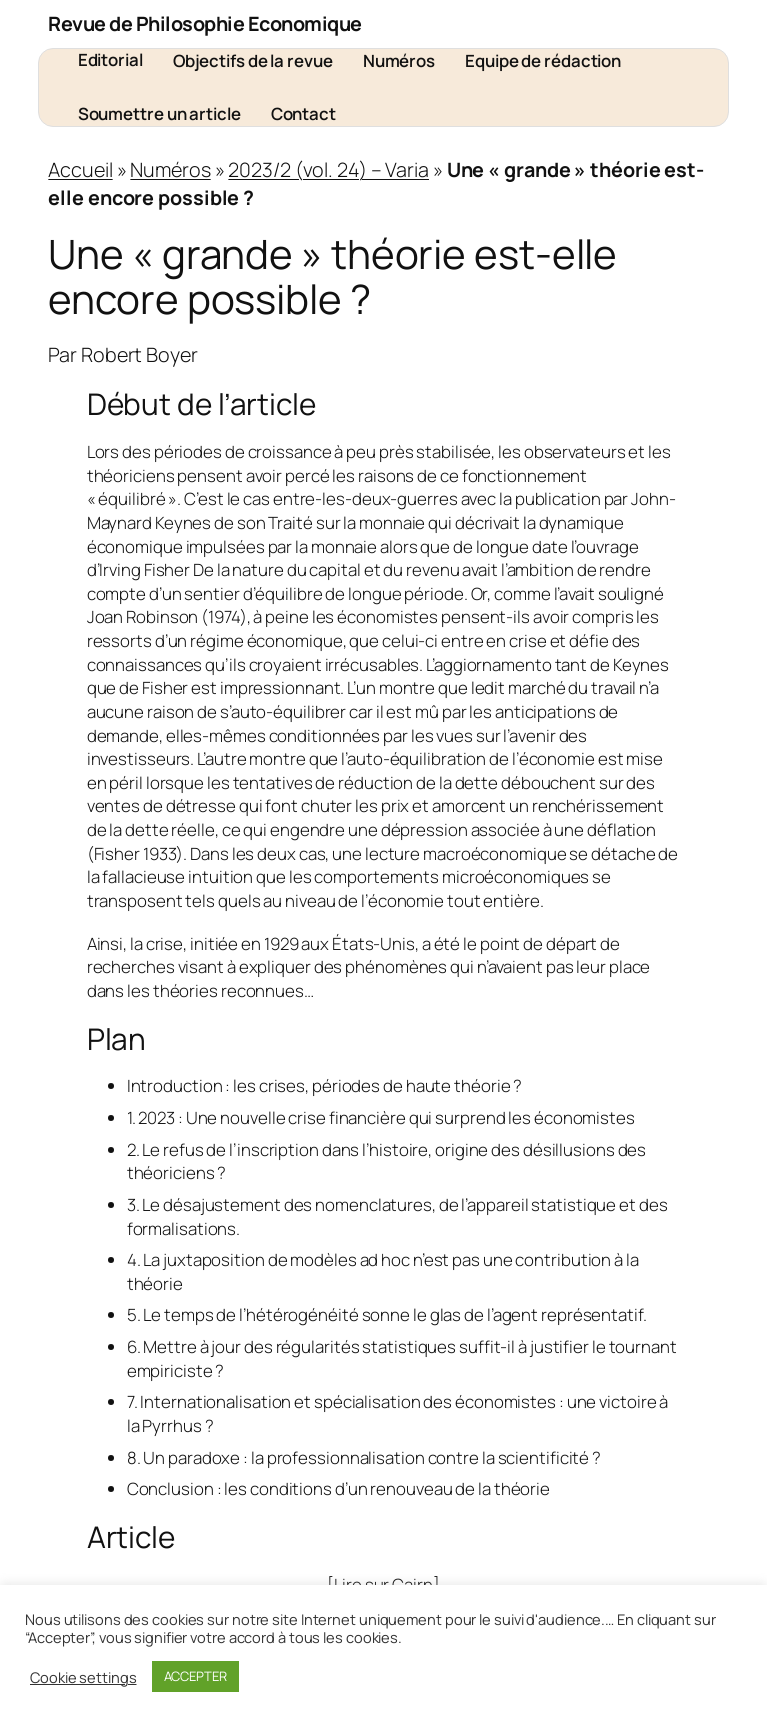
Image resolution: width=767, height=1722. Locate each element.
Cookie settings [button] (83, 1677)
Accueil (80, 169)
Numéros (170, 169)
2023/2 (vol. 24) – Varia (328, 169)
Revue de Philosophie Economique (205, 23)
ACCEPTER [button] (195, 1676)
